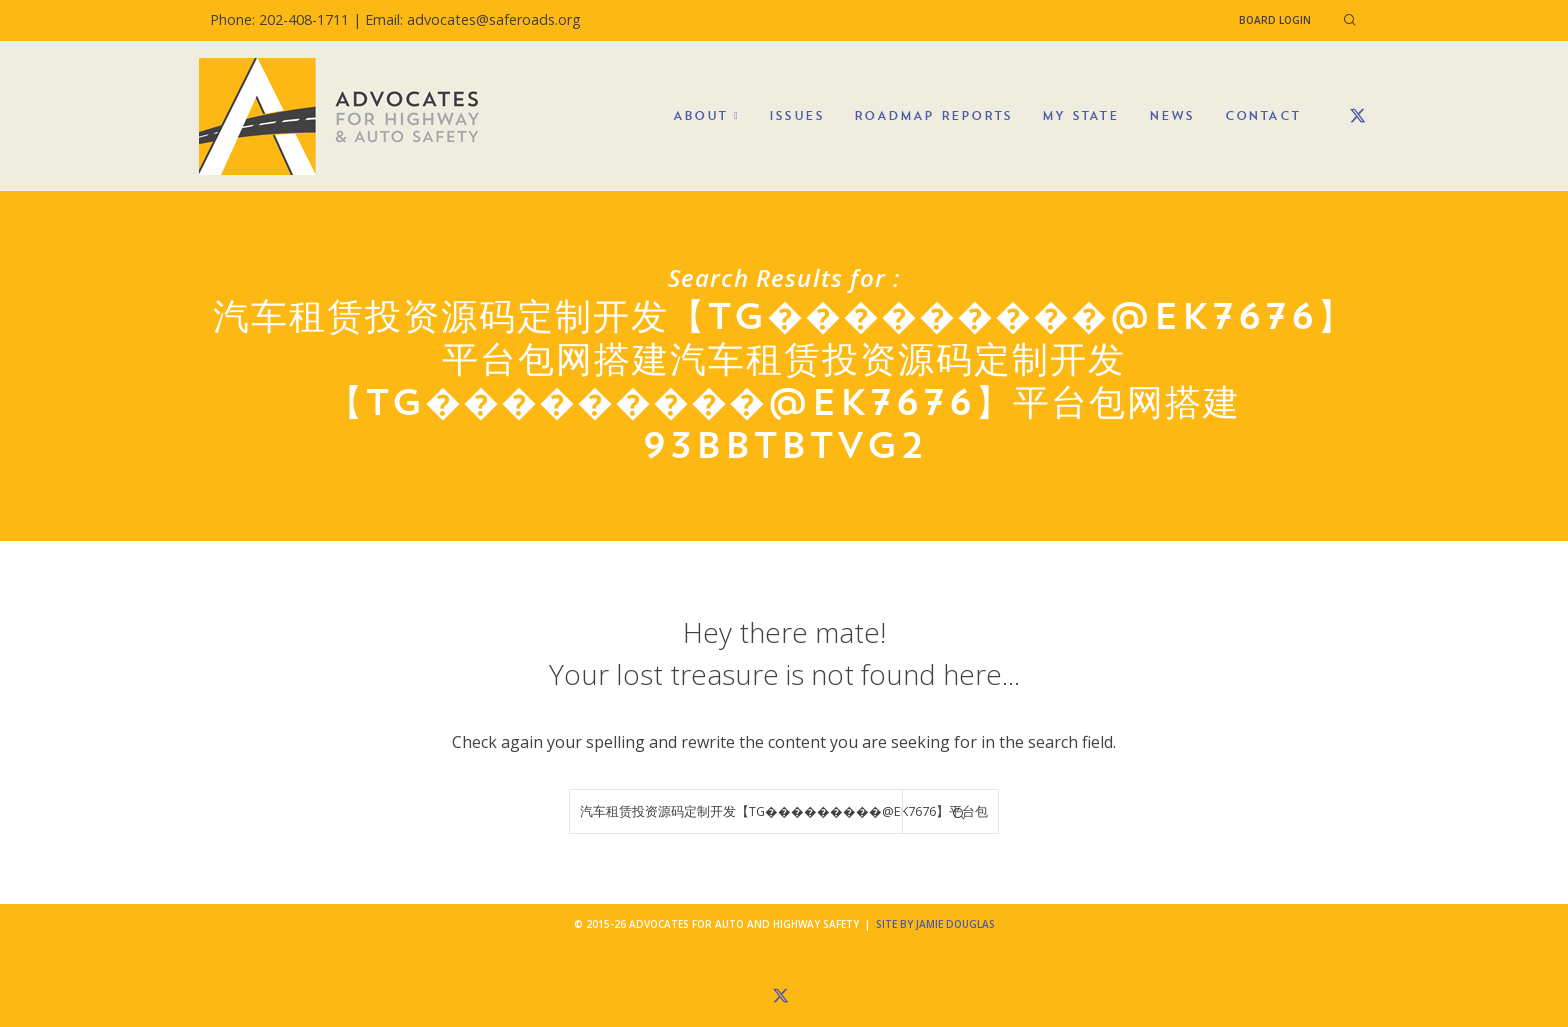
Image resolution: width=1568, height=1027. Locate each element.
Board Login (1275, 20)
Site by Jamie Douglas (935, 924)
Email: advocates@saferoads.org (473, 19)
